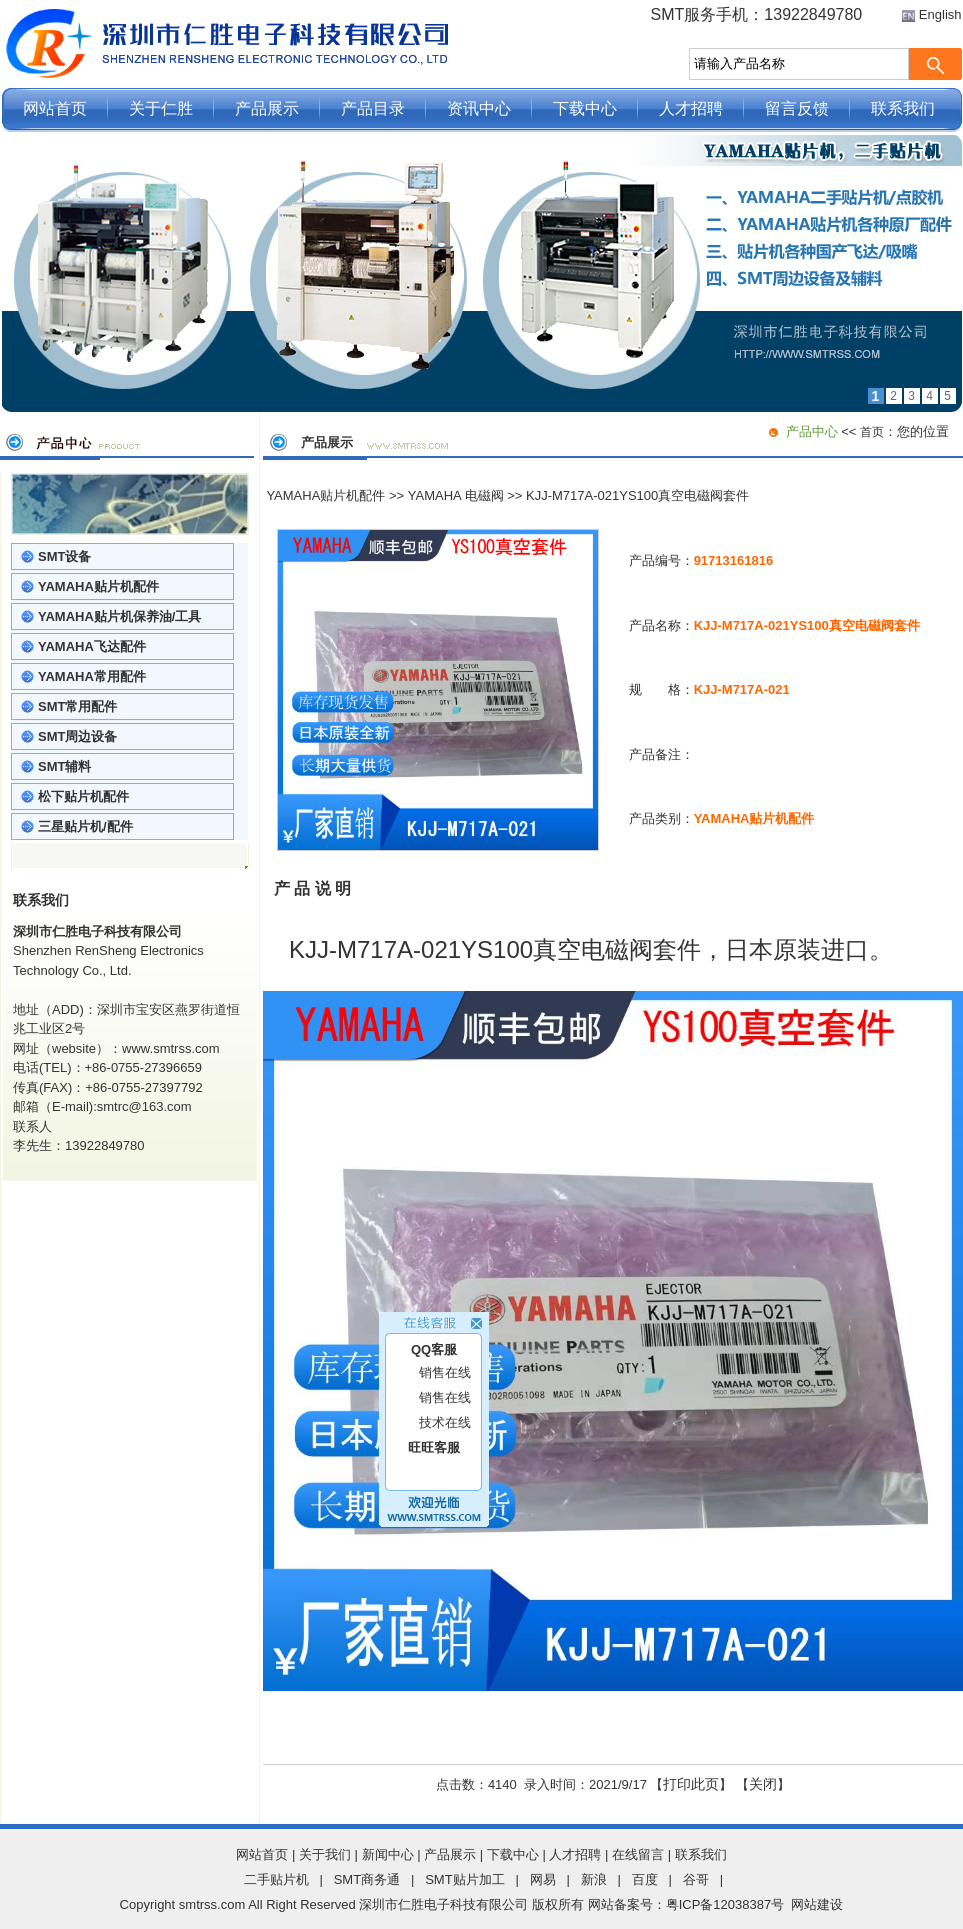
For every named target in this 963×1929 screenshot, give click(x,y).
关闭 (763, 1784)
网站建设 (817, 1904)
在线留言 (638, 1854)
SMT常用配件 (77, 706)
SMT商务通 (367, 1879)
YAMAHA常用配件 (92, 676)
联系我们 (903, 108)
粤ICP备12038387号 (725, 1904)
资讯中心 (479, 108)
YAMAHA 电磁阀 (456, 495)
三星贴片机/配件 (85, 826)
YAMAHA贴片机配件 (98, 586)
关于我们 (325, 1854)
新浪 (594, 1879)
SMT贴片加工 (464, 1879)
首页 (872, 432)
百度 (645, 1879)
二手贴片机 (276, 1879)
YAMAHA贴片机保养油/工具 (119, 616)
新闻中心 (388, 1854)
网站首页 (55, 108)
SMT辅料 (64, 766)
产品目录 (373, 108)
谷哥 (696, 1879)
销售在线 (445, 1361)
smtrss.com (212, 1904)
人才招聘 (691, 108)
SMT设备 (64, 556)
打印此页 (691, 1784)
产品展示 (267, 108)
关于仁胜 (161, 108)
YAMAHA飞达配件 (92, 646)
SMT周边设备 (77, 736)
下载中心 (585, 108)
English (940, 14)
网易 (543, 1879)
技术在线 (445, 1411)
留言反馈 (797, 108)
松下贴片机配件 (83, 796)
